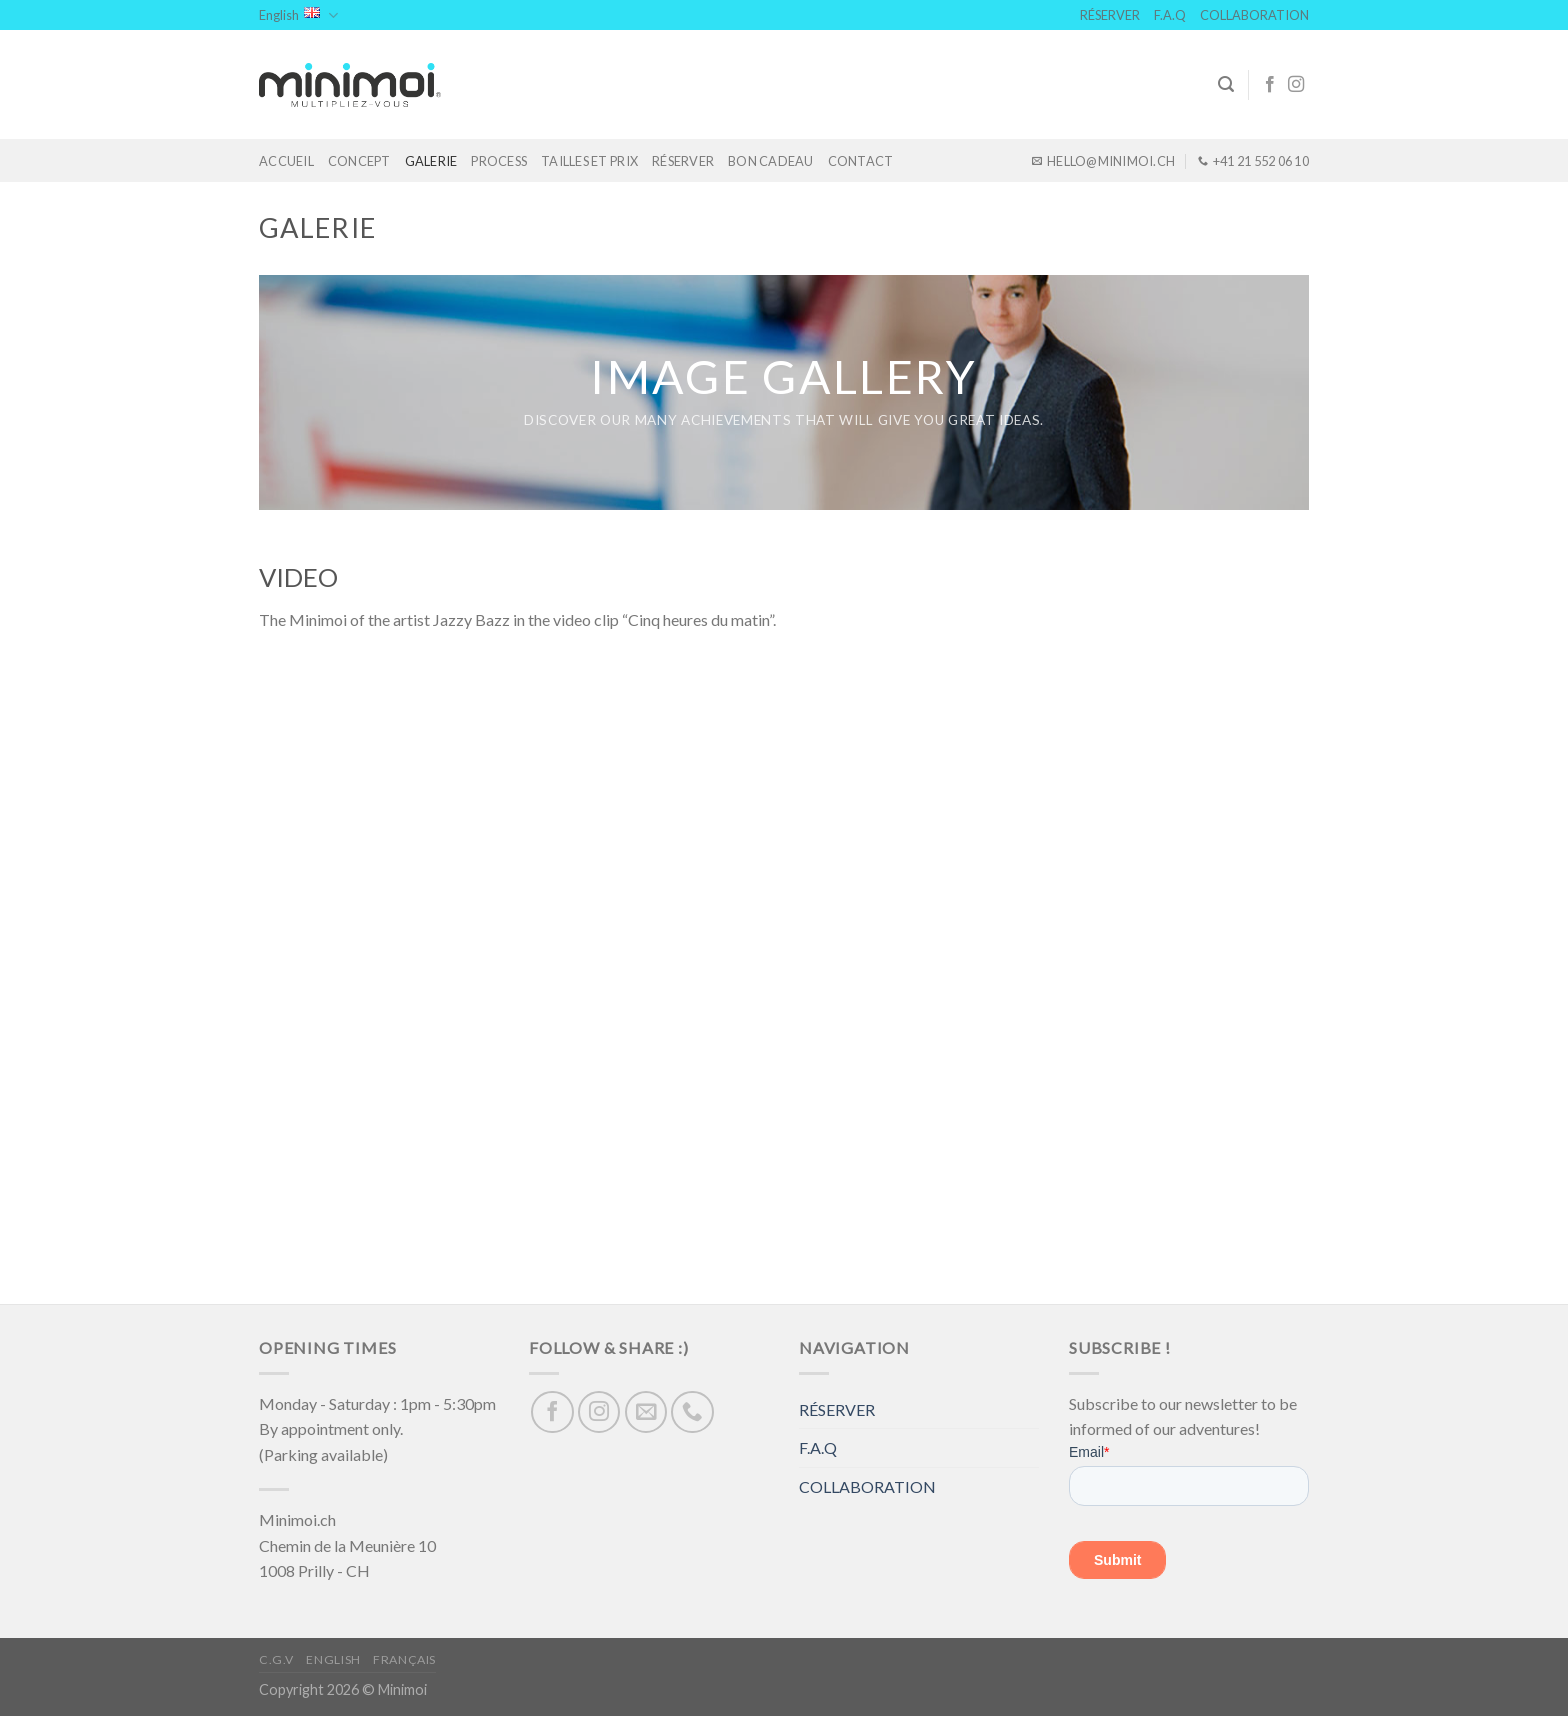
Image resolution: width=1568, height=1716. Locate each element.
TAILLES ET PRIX (589, 161)
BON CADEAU (771, 161)
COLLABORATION (1254, 15)
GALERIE (431, 161)
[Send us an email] (646, 1412)
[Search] (1226, 84)
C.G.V (276, 1659)
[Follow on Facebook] (1270, 85)
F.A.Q (1170, 15)
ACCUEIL (286, 161)
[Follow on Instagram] (1296, 85)
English (298, 15)
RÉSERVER (1110, 15)
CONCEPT (359, 161)
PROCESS (499, 161)
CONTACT (861, 161)
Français (404, 1659)
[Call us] (692, 1412)
